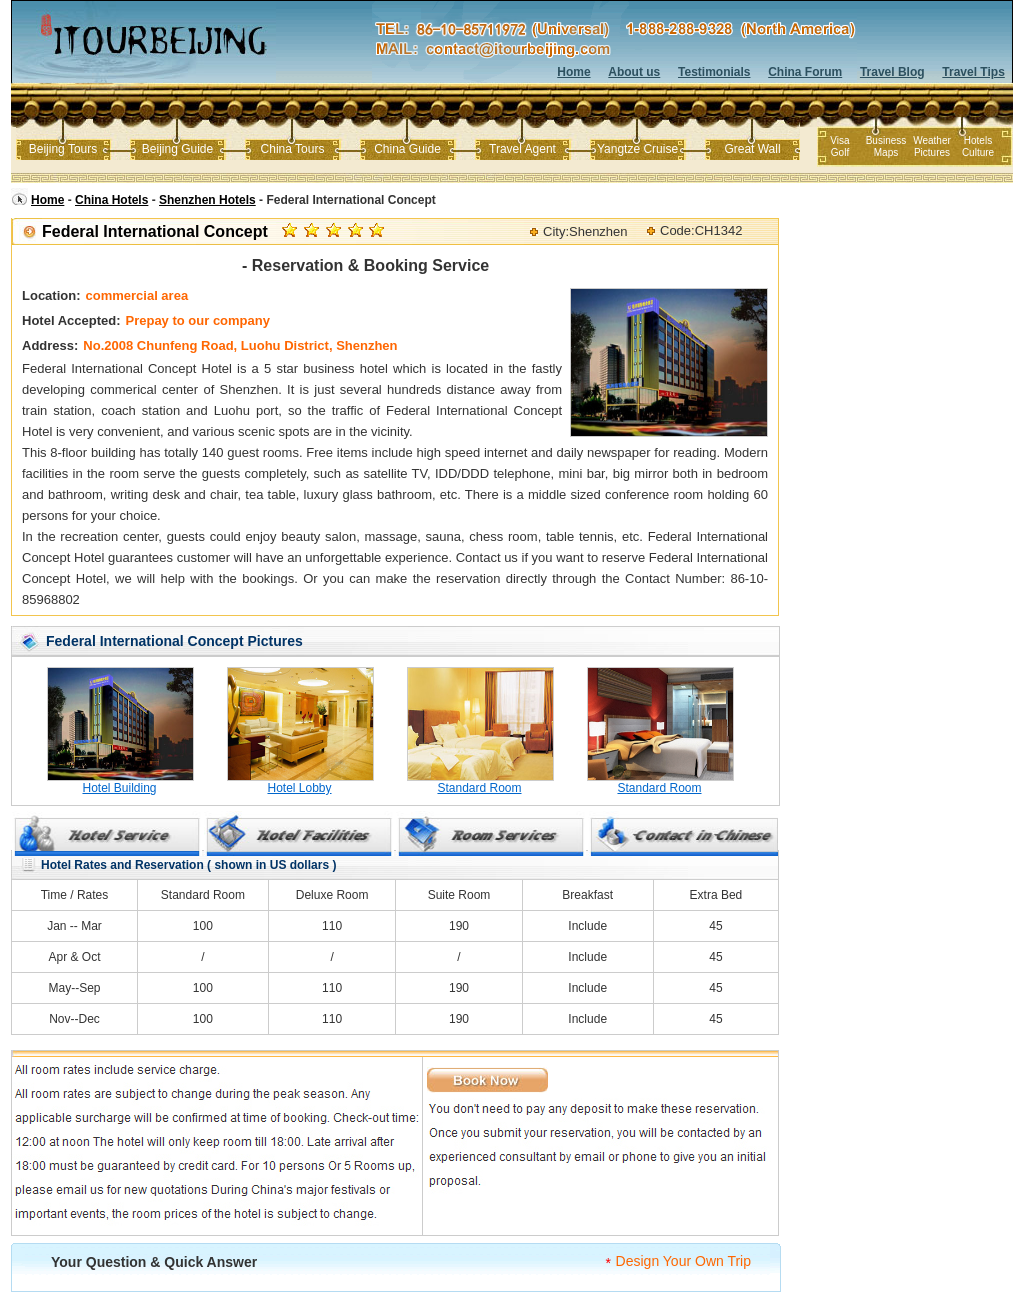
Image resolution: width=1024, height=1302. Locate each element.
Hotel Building (119, 788)
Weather (932, 140)
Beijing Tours (63, 149)
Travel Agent (522, 149)
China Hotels (111, 200)
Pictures (932, 152)
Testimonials (714, 72)
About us (634, 72)
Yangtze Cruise (637, 149)
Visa (839, 140)
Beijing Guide (177, 149)
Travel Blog (892, 72)
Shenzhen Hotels (207, 200)
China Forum (805, 72)
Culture (978, 152)
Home (573, 72)
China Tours (293, 149)
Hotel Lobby (299, 788)
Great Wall (752, 149)
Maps (886, 152)
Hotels (978, 140)
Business (886, 140)
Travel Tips (973, 72)
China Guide (407, 149)
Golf (840, 152)
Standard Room (479, 788)
